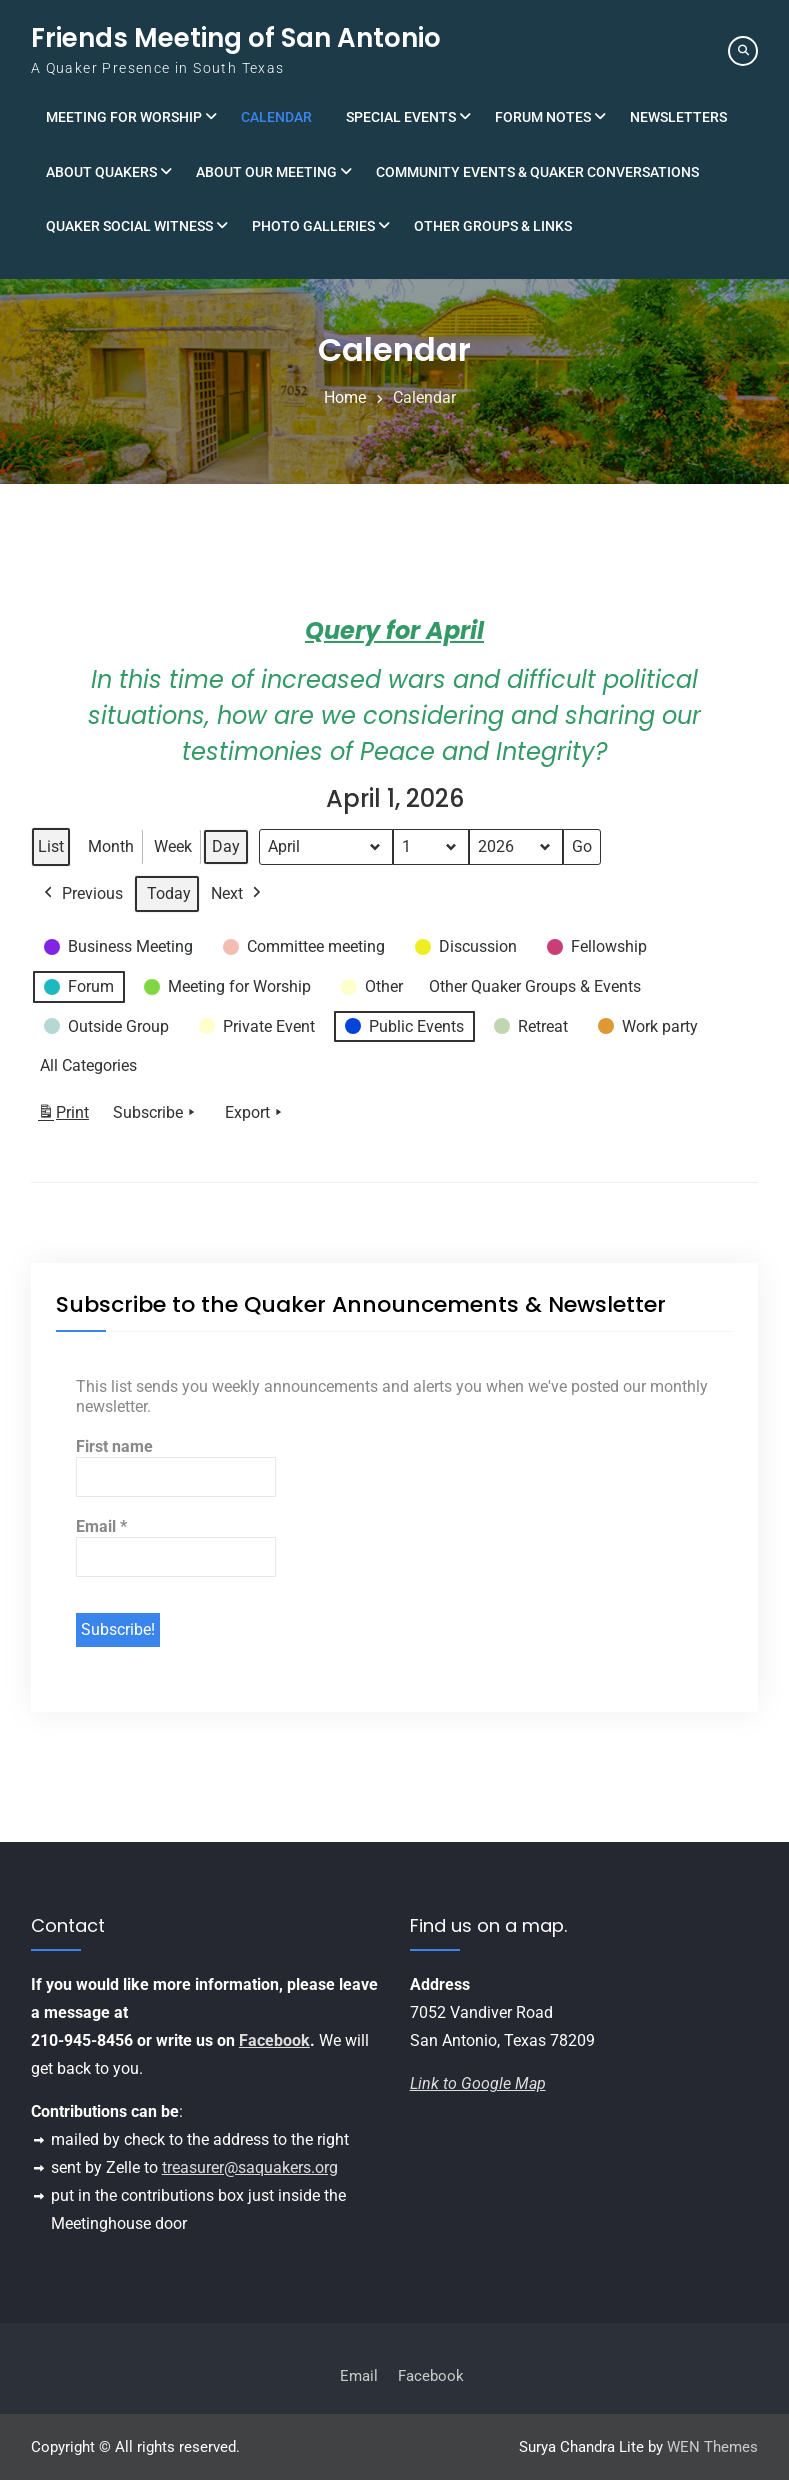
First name (114, 1446)
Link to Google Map (478, 2083)
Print (63, 1116)
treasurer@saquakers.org (250, 2167)
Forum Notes (543, 117)
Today (169, 893)
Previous (81, 894)
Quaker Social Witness (129, 226)
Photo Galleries (313, 226)
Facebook (274, 2040)
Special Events (401, 117)
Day (226, 846)
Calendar (276, 117)
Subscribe (156, 1113)
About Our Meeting (266, 172)
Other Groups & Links (493, 226)
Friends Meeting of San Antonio (236, 38)
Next (238, 894)
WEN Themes (712, 2447)
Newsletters (678, 117)
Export (255, 1113)
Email (101, 1526)
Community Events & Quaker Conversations (537, 172)
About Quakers (101, 172)
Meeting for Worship (124, 117)
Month (111, 846)
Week (173, 846)
